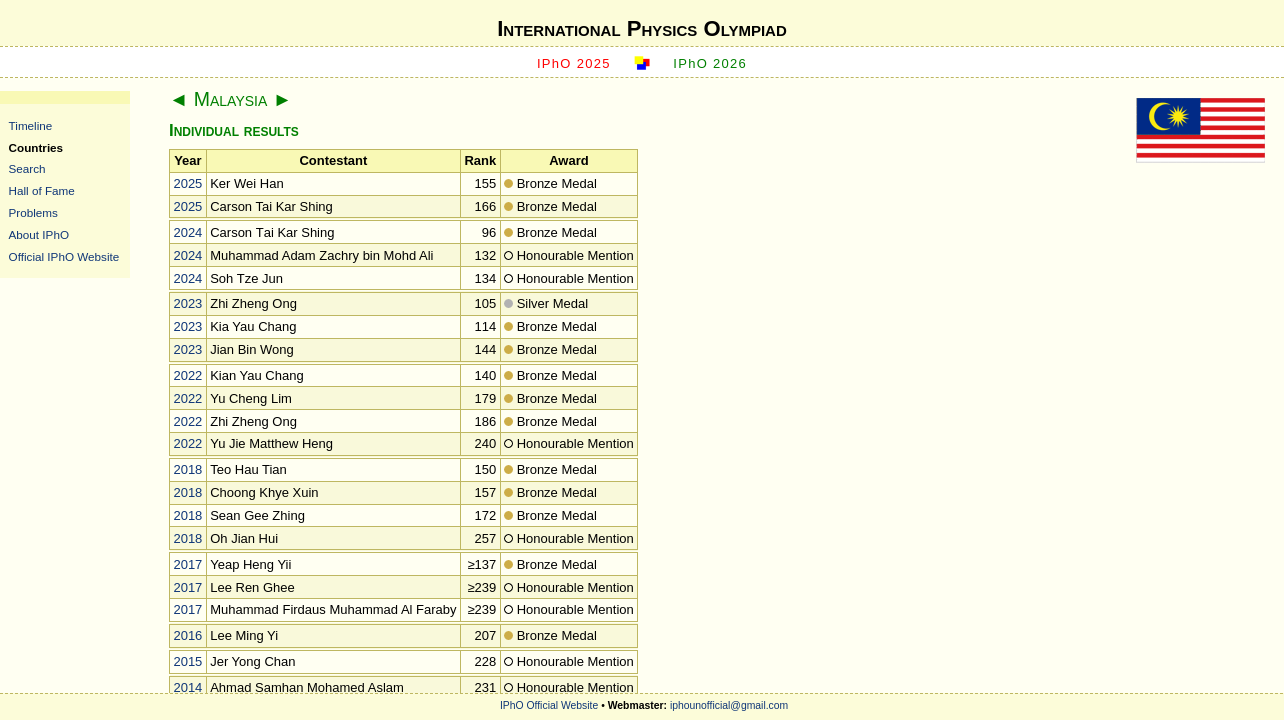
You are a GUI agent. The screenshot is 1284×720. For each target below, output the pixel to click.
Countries (36, 147)
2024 (187, 232)
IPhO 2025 (574, 63)
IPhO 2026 (710, 63)
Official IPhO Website (64, 256)
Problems (33, 212)
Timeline (31, 125)
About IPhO (39, 234)
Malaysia (231, 99)
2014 (187, 687)
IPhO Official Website (549, 705)
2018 (187, 469)
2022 (187, 375)
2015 (187, 661)
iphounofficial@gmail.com (729, 705)
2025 (187, 183)
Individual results (234, 130)
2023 (187, 303)
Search (27, 168)
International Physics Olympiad (642, 28)
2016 (187, 635)
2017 (187, 564)
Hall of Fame (42, 190)
